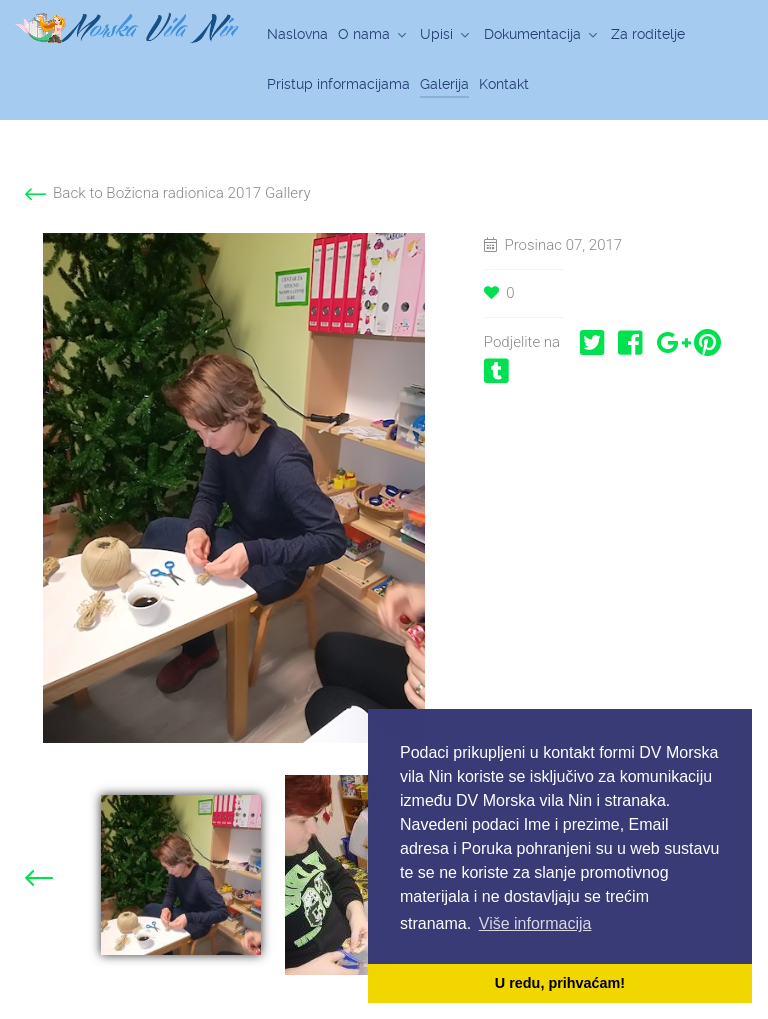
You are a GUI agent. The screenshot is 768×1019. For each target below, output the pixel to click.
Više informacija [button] (535, 923)
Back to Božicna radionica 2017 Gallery (182, 193)
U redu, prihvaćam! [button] (560, 983)
